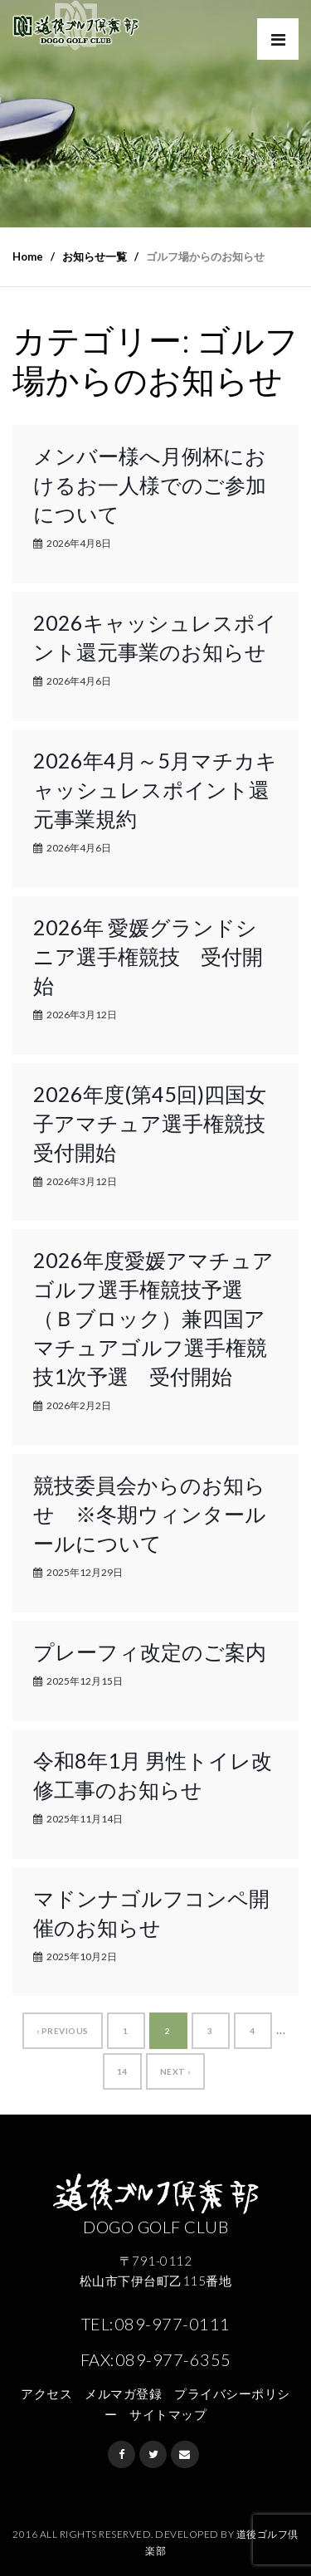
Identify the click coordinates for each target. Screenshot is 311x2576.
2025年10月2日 (81, 1956)
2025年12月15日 (84, 1681)
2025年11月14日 (84, 1818)
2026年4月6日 (78, 681)
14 (122, 2071)
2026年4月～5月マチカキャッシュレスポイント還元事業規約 (155, 789)
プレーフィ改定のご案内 (149, 1651)
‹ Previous (62, 2031)
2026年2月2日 (78, 1405)
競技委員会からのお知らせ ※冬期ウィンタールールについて (149, 1513)
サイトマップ (168, 2414)
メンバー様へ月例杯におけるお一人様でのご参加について (149, 484)
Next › (175, 2071)
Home (27, 256)
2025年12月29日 (84, 1572)
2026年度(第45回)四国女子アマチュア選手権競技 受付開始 (159, 1122)
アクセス (46, 2393)
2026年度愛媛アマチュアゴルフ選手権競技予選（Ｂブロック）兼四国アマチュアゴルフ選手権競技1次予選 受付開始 (153, 1317)
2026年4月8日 (78, 543)
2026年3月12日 (81, 1014)
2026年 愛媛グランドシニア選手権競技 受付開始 (148, 956)
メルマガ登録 (123, 2393)
